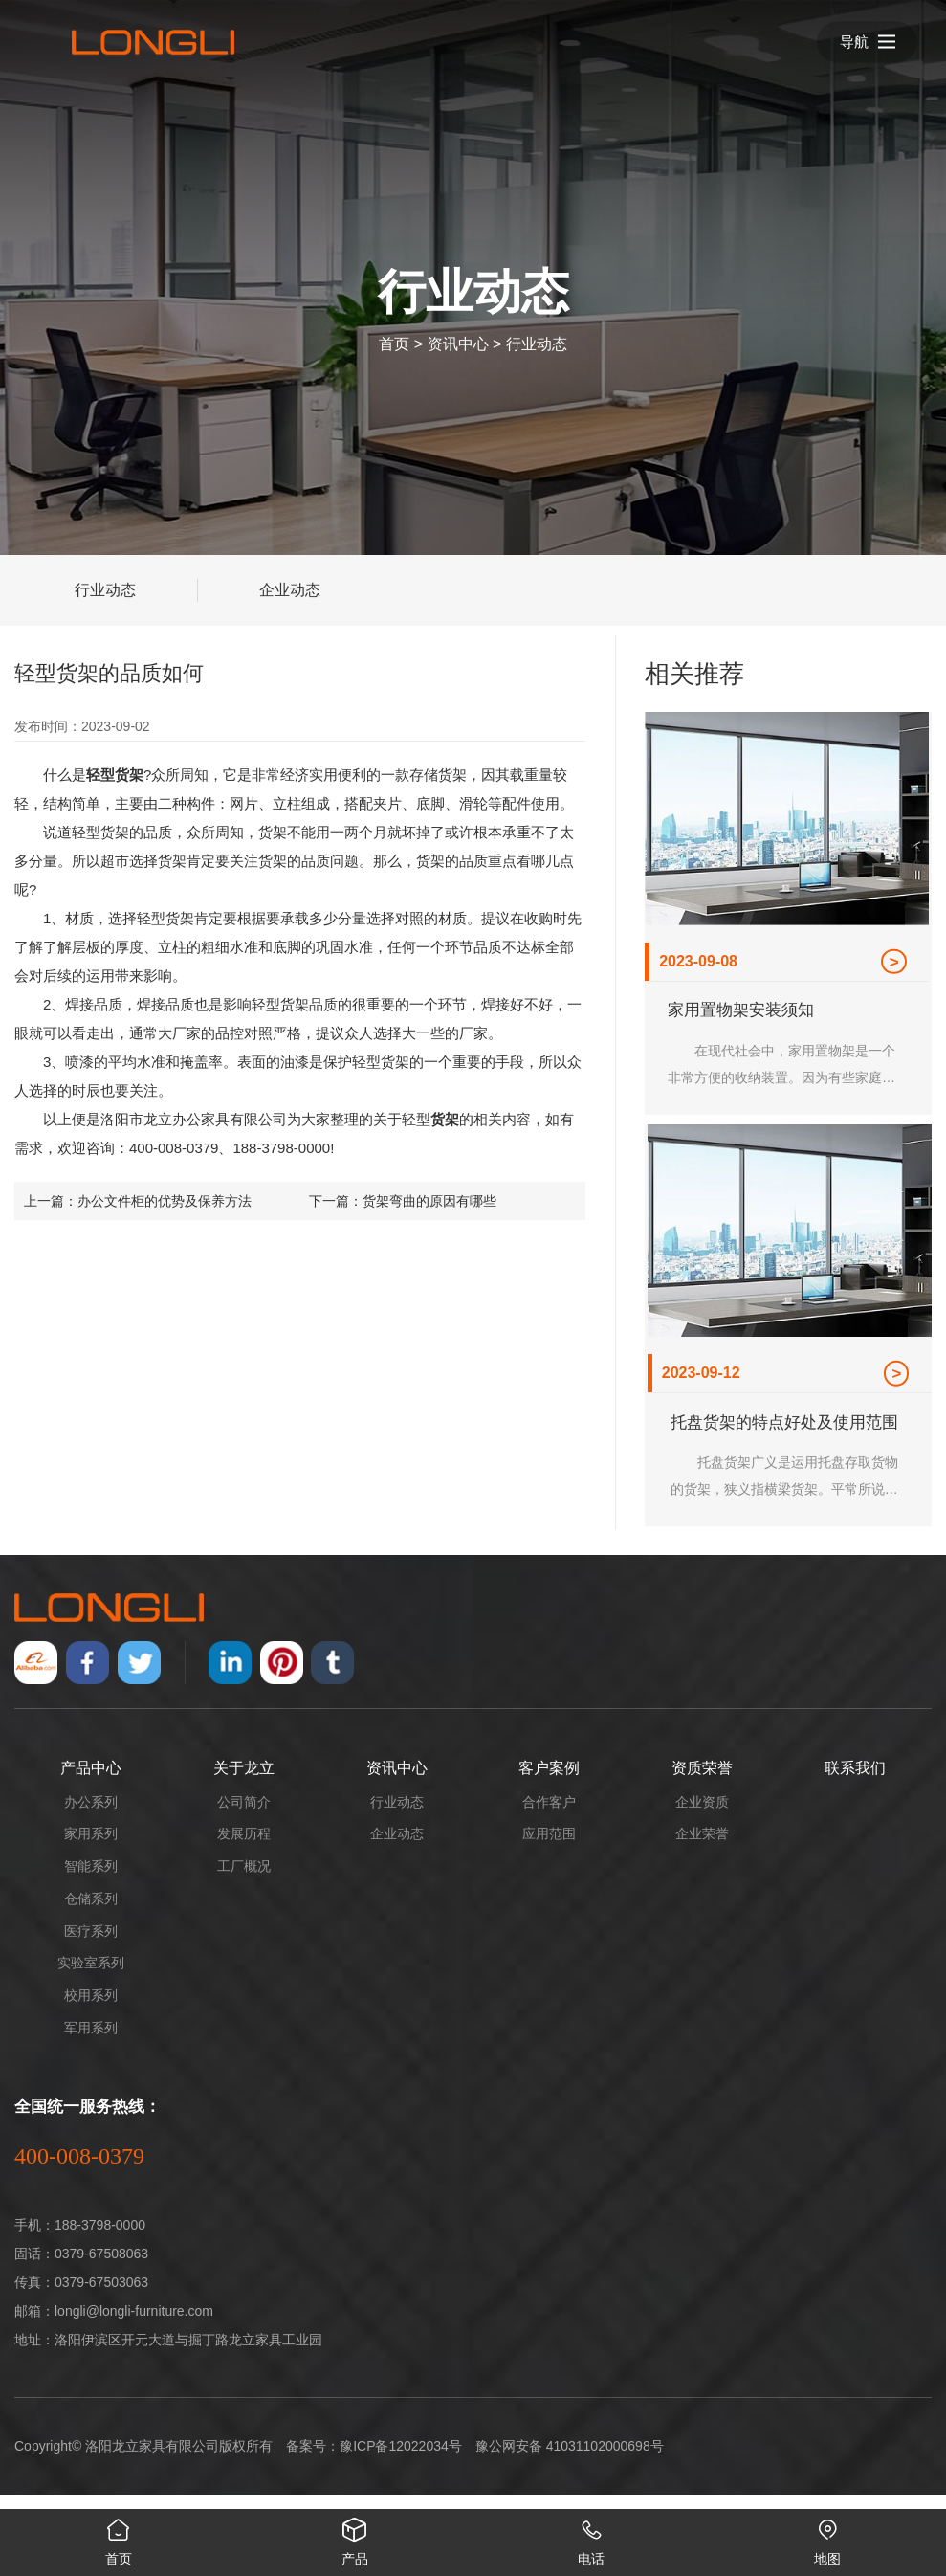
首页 (394, 344)
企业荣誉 (702, 1847)
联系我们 (855, 1782)
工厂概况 (244, 1880)
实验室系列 (90, 1978)
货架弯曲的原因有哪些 (429, 1201)
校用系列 (91, 2009)
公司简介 (244, 1816)
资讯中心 (458, 344)
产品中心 (90, 1782)
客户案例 (549, 1782)
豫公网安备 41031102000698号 (569, 2460)
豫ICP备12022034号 (401, 2460)
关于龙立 (244, 1782)
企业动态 (289, 590)
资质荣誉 (702, 1782)
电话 (591, 2537)
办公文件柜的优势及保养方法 (164, 1201)
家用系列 (91, 1847)
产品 (354, 2537)
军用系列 (91, 2042)
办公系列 (91, 1816)
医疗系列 (91, 1945)
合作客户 (549, 1816)
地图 (828, 2537)
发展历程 (244, 1847)
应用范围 (549, 1847)
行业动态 (536, 344)
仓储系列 (91, 1913)
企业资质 (702, 1816)
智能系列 (91, 1880)
